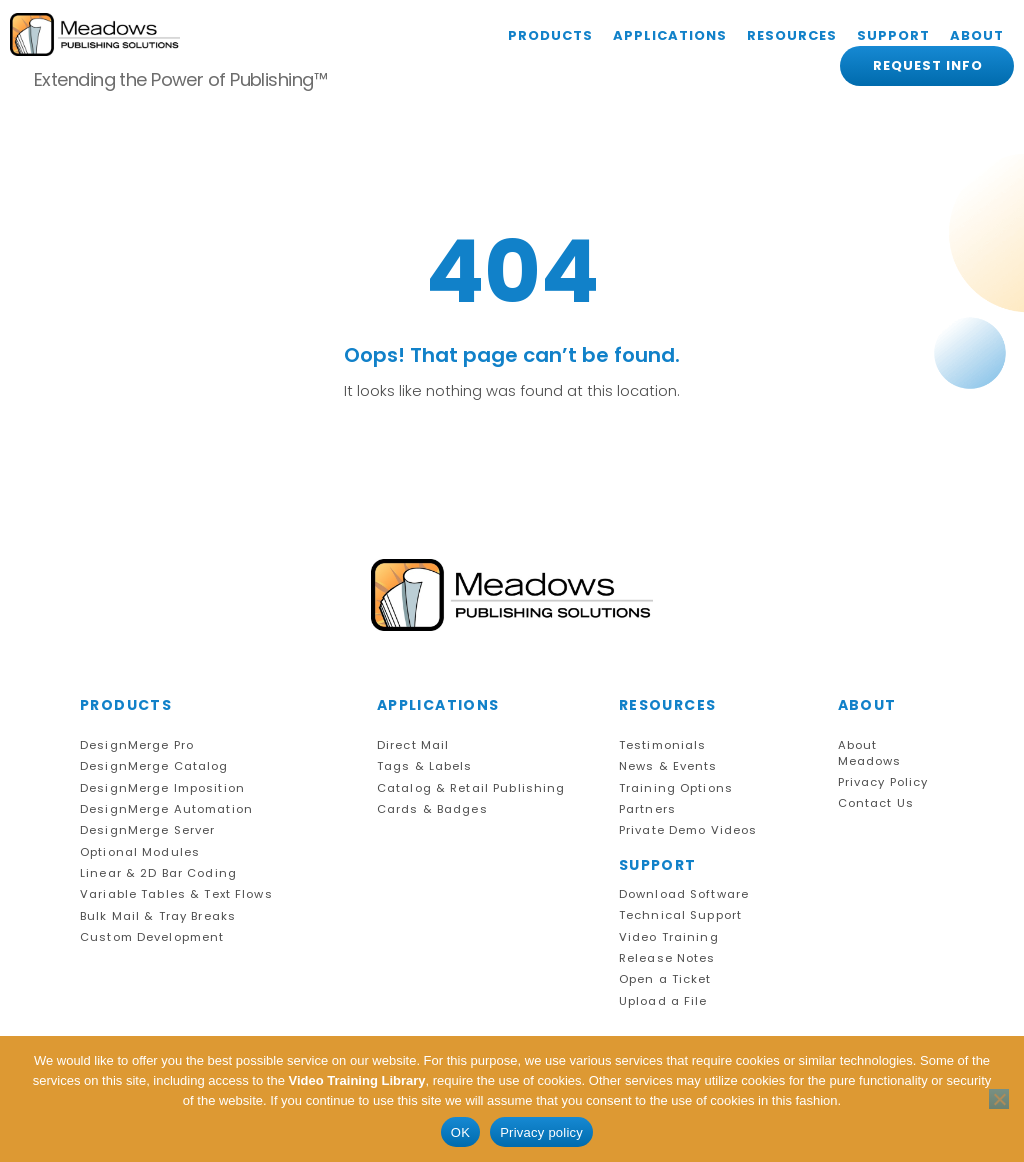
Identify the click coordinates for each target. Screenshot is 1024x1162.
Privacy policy (541, 1132)
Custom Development (152, 937)
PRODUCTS (550, 35)
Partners (647, 809)
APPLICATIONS (670, 35)
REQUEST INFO (928, 65)
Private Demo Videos (688, 830)
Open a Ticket (665, 979)
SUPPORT (893, 35)
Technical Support (680, 915)
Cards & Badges (432, 809)
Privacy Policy (883, 782)
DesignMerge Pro (137, 745)
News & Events (668, 766)
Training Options (676, 788)
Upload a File (663, 1001)
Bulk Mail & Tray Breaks (158, 916)
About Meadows (870, 753)
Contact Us (876, 803)
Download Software (684, 894)
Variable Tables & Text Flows (176, 894)
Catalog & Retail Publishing (471, 788)
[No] (999, 1099)
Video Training (669, 937)
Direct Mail (413, 745)
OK (460, 1132)
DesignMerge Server (147, 830)
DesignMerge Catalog (154, 766)
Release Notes (667, 958)
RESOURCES (792, 35)
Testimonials (663, 745)
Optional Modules (140, 852)
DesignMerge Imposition (162, 788)
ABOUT (977, 35)
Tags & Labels (425, 766)
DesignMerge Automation (166, 809)
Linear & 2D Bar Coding (158, 873)
